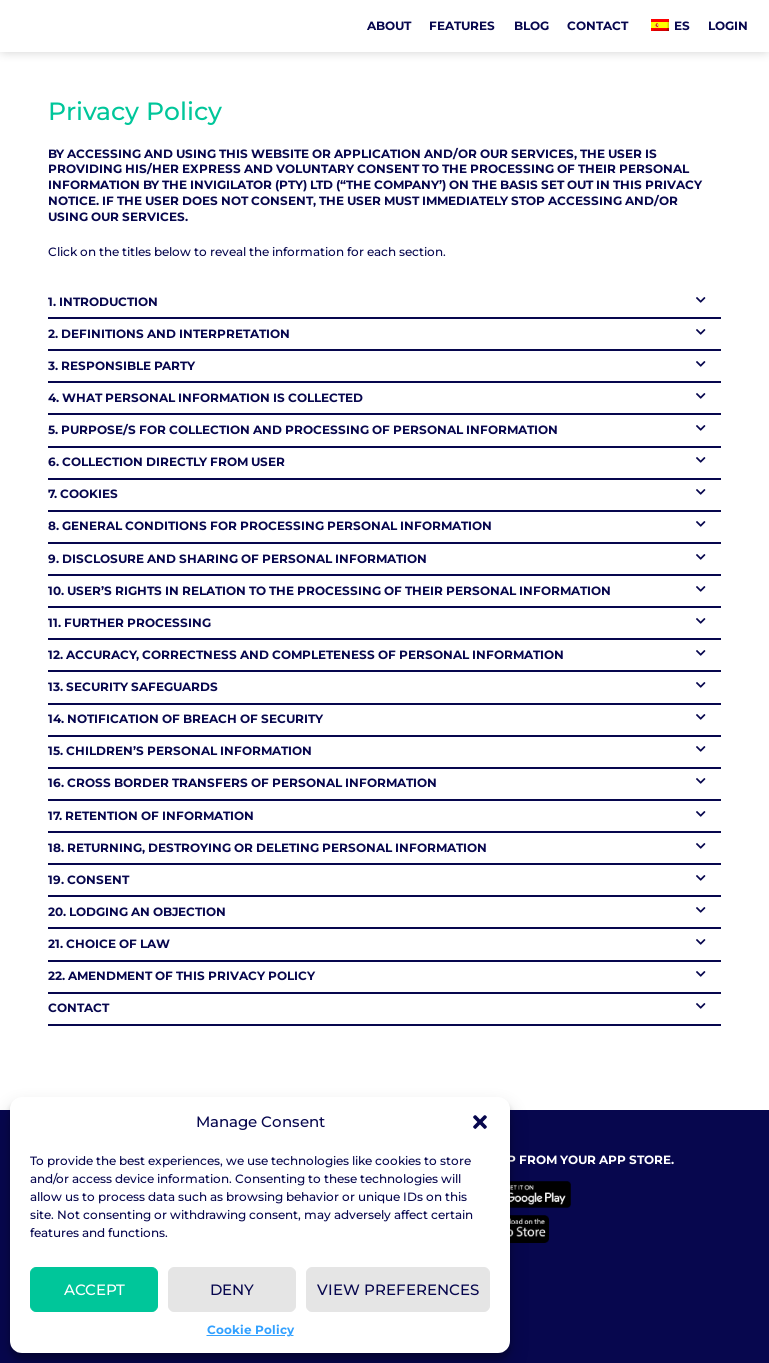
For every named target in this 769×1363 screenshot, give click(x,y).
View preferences (398, 1289)
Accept (94, 1289)
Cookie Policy (250, 1329)
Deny (232, 1289)
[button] (480, 1122)
